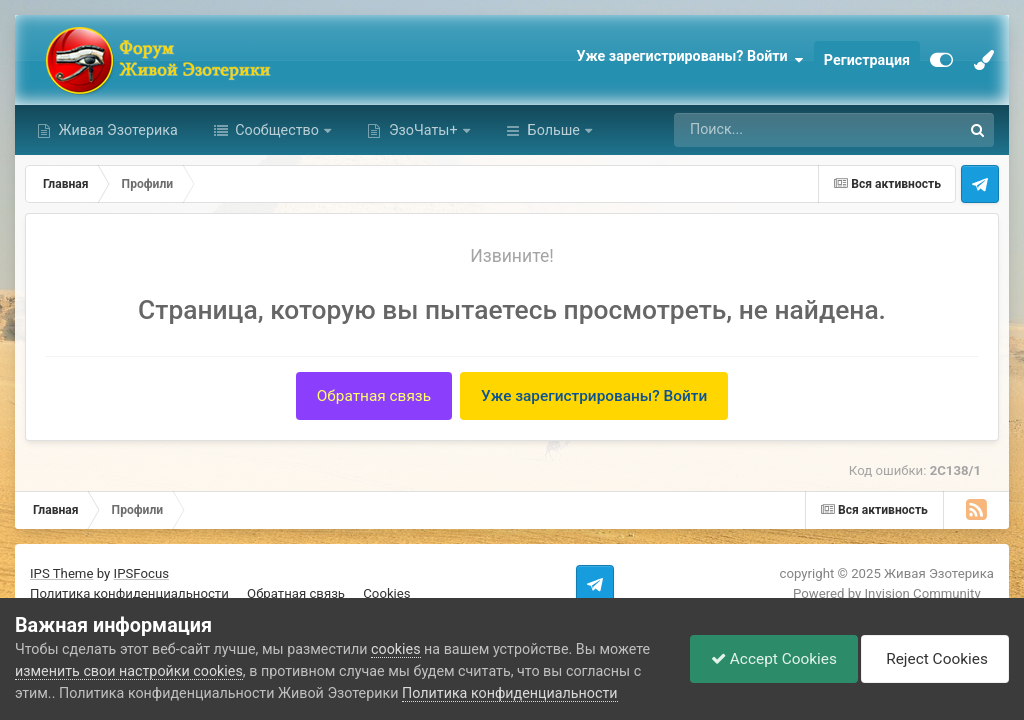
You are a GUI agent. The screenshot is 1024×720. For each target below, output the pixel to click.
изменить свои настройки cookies (129, 671)
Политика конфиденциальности (129, 593)
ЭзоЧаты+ (423, 130)
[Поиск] (770, 130)
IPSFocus (141, 573)
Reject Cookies (934, 659)
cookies (395, 649)
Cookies (386, 593)
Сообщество (277, 130)
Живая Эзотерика (116, 130)
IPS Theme (61, 573)
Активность (567, 130)
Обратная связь (374, 396)
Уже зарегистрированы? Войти (689, 60)
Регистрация (867, 60)
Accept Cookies (774, 658)
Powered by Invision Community (887, 593)
